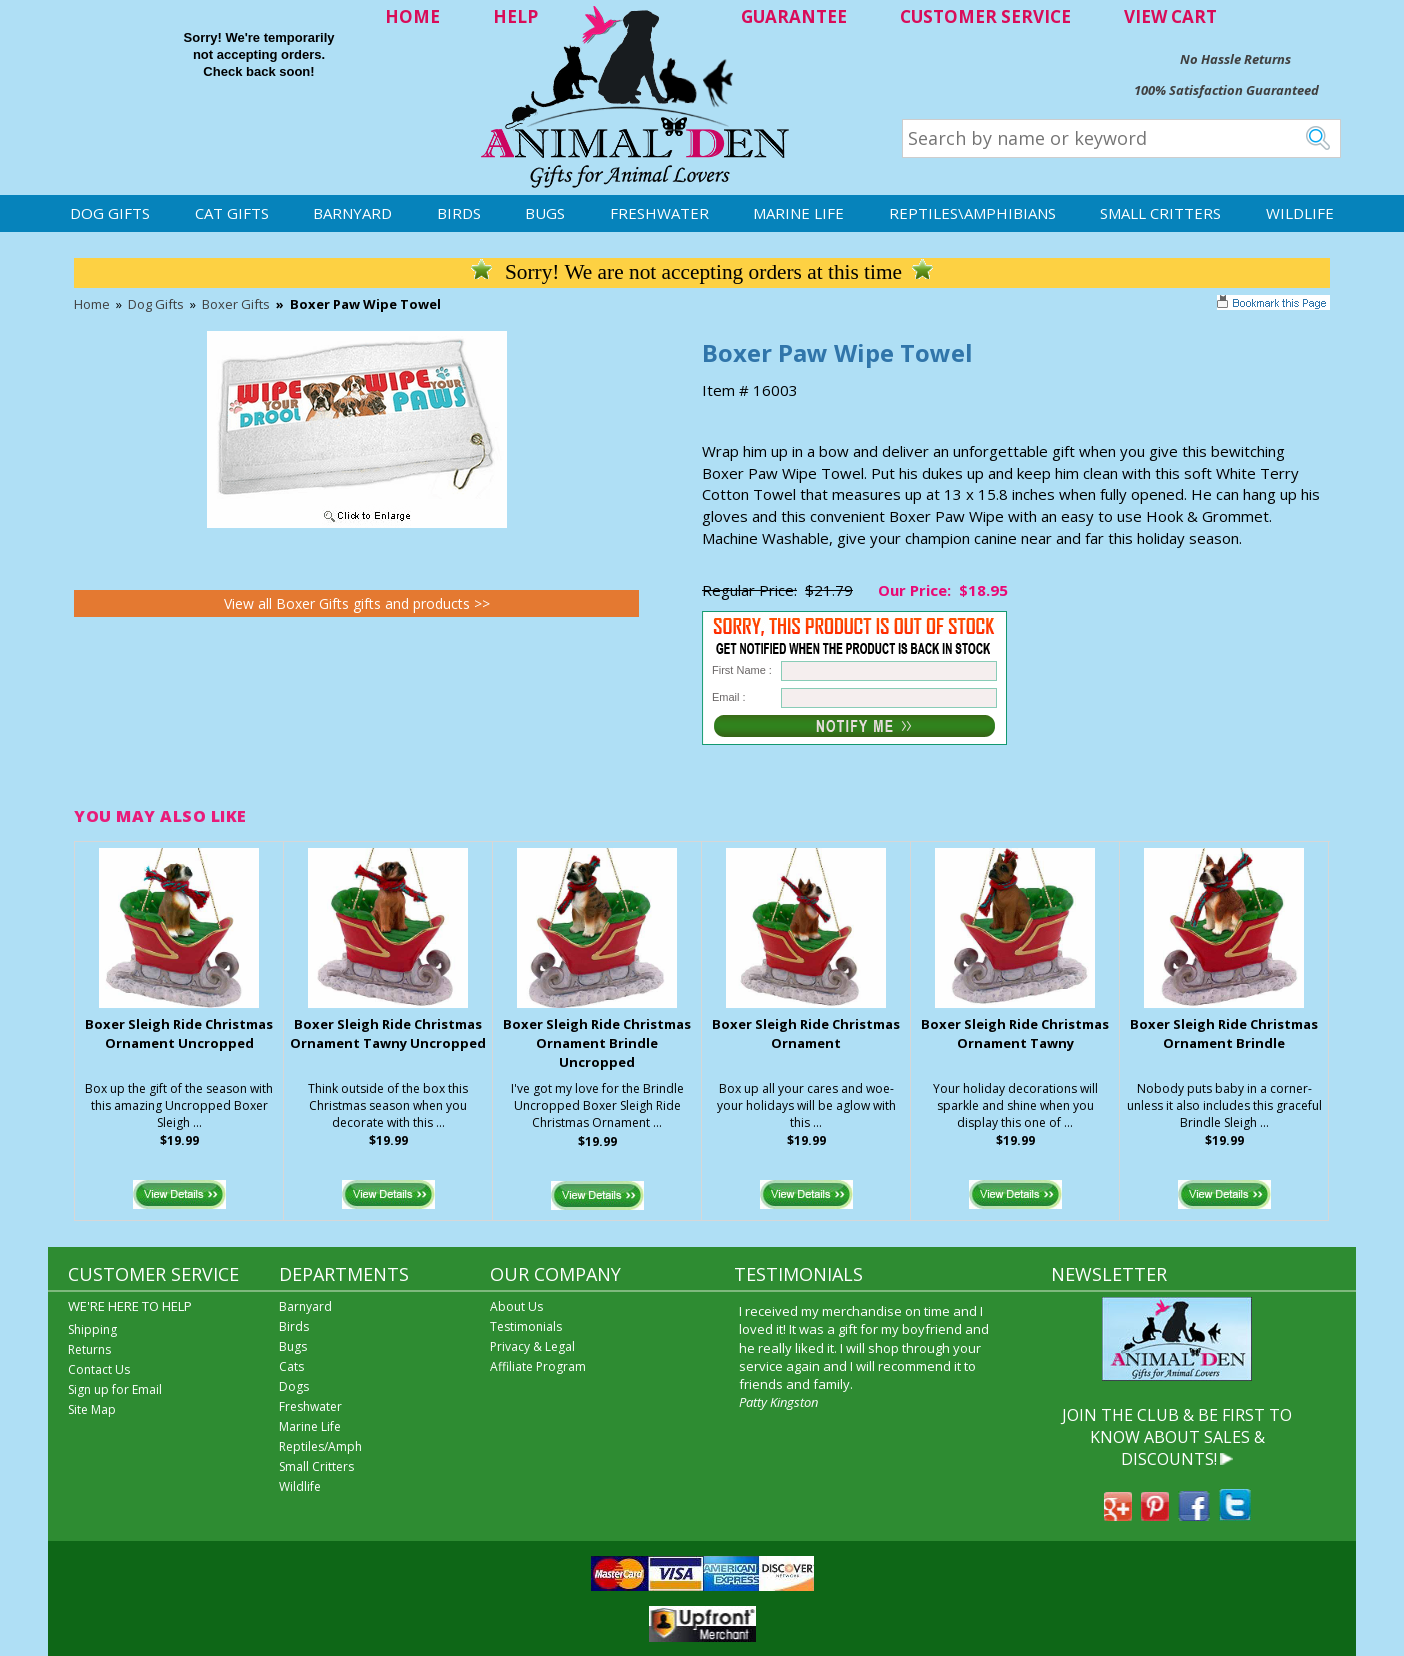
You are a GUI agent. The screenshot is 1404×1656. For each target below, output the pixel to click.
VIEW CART (1170, 16)
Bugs (545, 213)
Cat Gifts (232, 213)
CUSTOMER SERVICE (985, 16)
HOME (412, 16)
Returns (89, 1349)
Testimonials (526, 1326)
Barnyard (352, 213)
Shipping (92, 1329)
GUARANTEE (794, 16)
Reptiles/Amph (320, 1446)
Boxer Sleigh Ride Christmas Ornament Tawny (1015, 1033)
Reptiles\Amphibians (972, 213)
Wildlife (1300, 213)
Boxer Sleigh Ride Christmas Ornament (806, 1033)
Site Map (92, 1409)
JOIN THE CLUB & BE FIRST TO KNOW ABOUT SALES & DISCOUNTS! (1177, 1437)
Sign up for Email (115, 1389)
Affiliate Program (538, 1366)
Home (92, 304)
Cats (291, 1366)
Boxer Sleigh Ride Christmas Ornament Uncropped (179, 1033)
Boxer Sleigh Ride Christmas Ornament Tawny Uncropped (388, 1033)
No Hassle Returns (1235, 59)
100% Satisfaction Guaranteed (1226, 90)
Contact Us (99, 1369)
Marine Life (798, 213)
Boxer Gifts (236, 304)
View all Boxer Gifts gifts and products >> (357, 603)
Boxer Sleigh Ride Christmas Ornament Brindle (1224, 1033)
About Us (516, 1306)
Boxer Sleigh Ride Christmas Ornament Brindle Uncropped (597, 1043)
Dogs (294, 1386)
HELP (515, 16)
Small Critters (1160, 213)
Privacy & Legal (532, 1346)
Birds (459, 213)
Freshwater (659, 213)
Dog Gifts (110, 213)
